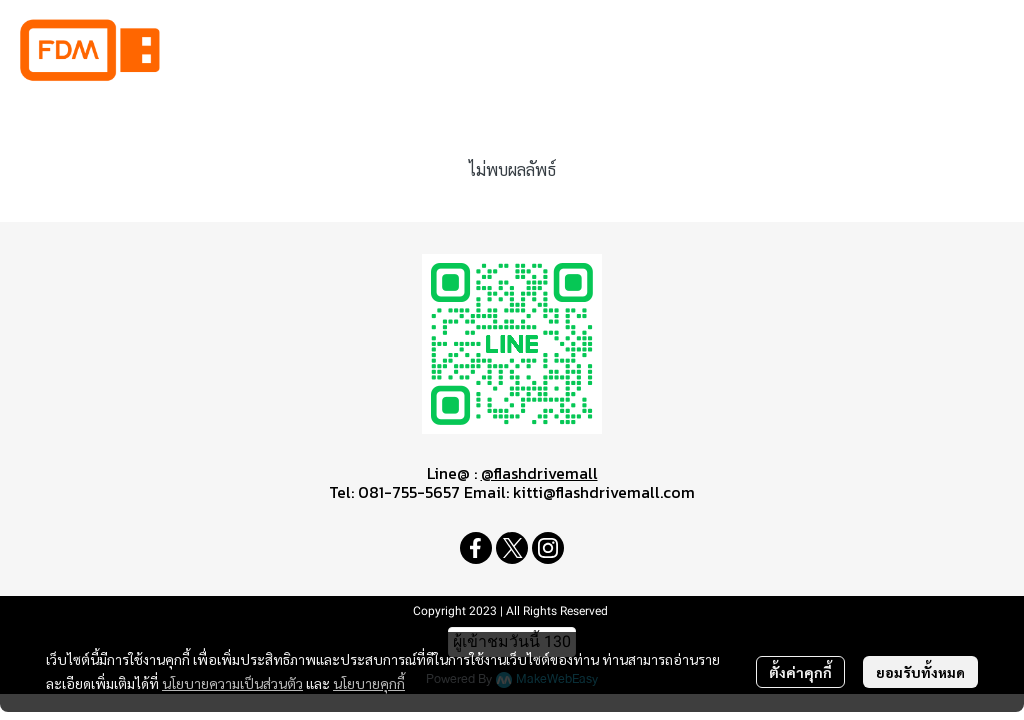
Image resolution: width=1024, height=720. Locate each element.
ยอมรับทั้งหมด (920, 672)
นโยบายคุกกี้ (369, 683)
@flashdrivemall (539, 473)
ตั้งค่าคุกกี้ (800, 672)
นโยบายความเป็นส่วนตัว (232, 683)
